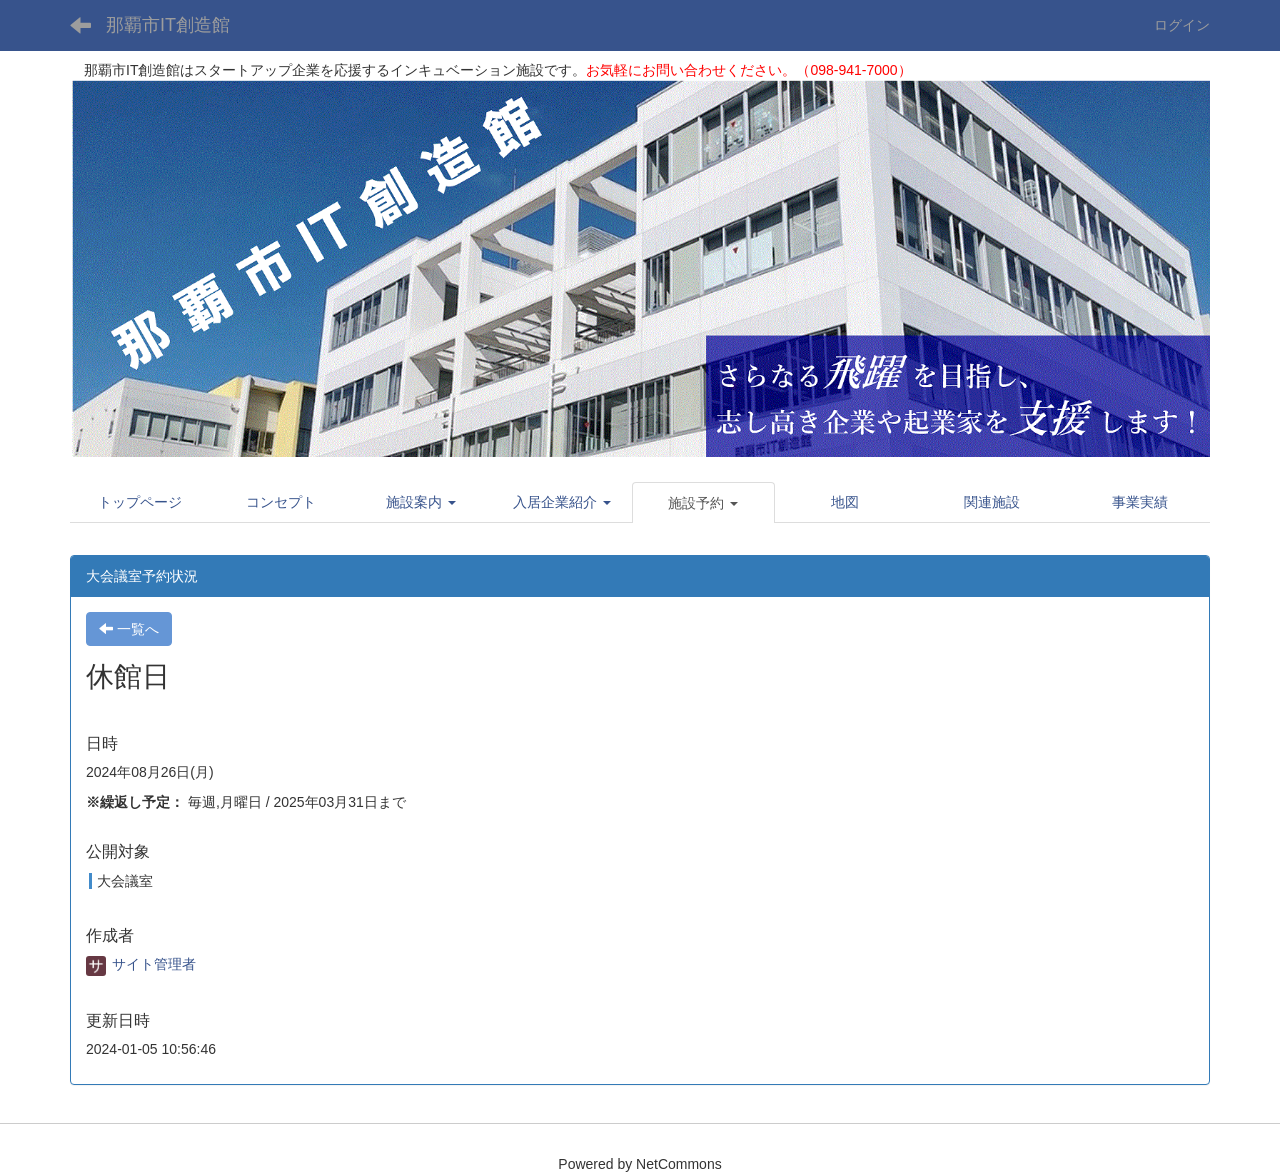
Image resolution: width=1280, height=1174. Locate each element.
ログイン (1182, 25)
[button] (421, 502)
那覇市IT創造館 (168, 25)
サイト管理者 (141, 964)
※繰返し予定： (135, 802)
